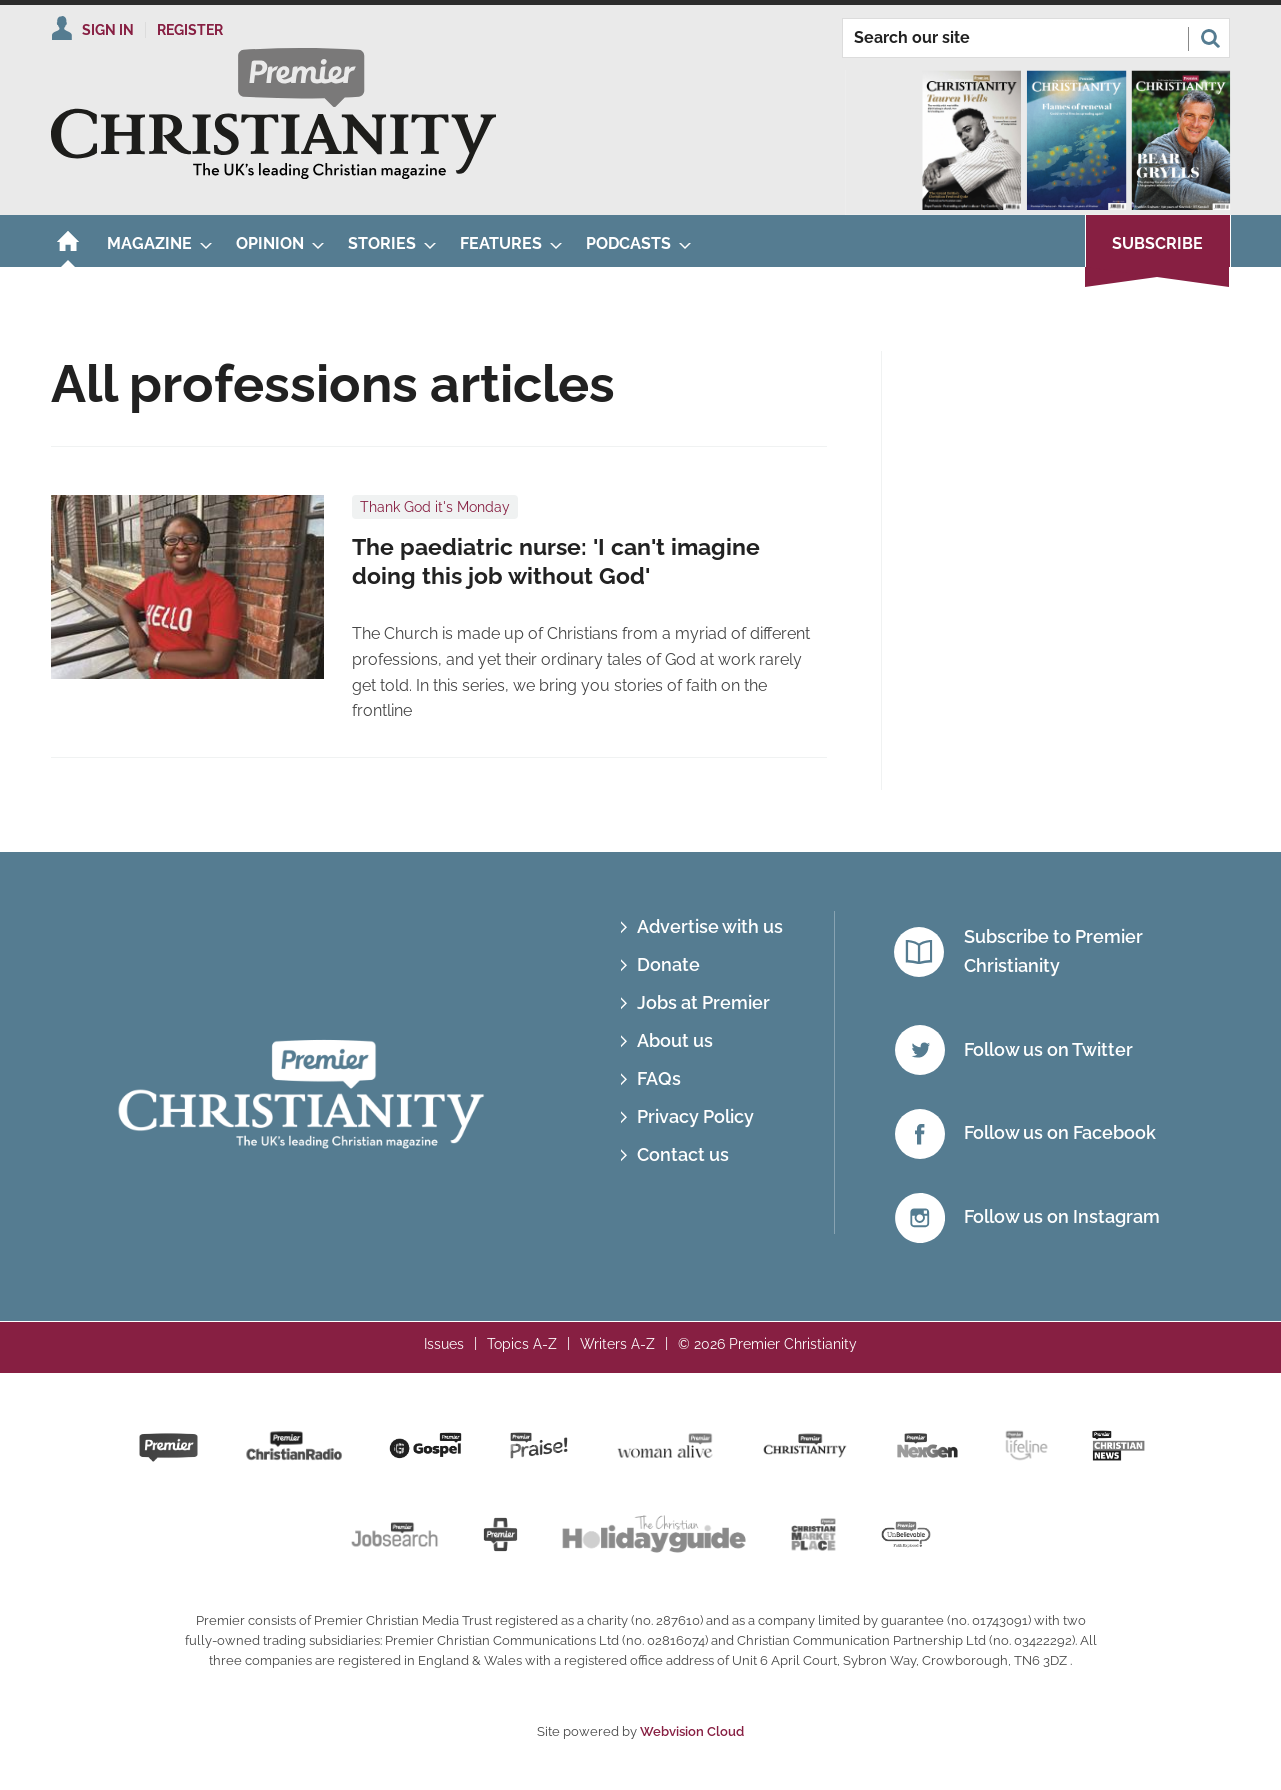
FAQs (659, 1078)
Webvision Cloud (692, 1731)
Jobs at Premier (703, 1002)
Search (1210, 38)
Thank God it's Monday (435, 507)
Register (190, 30)
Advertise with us (710, 926)
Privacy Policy (695, 1116)
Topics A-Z (522, 1344)
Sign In (108, 30)
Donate (668, 964)
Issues (444, 1344)
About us (675, 1040)
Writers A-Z (617, 1344)
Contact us (683, 1154)
